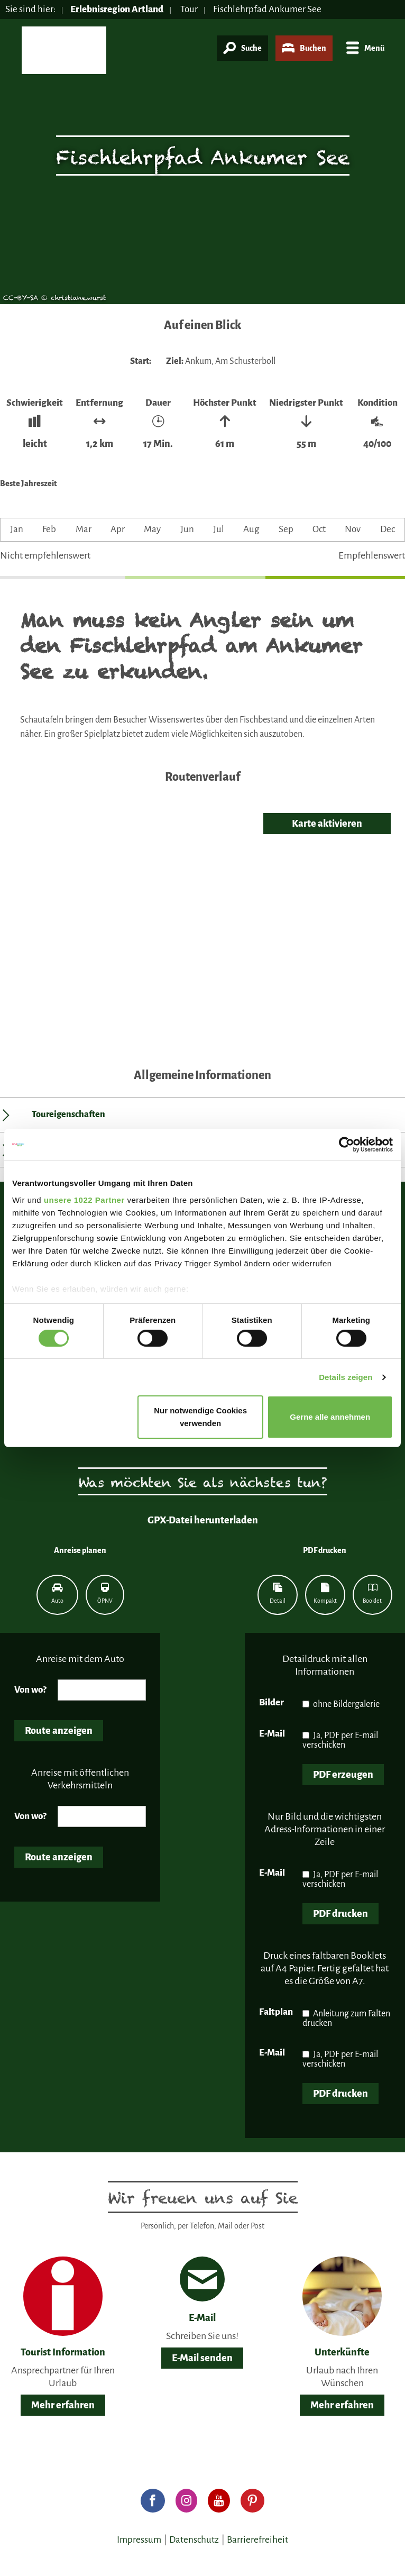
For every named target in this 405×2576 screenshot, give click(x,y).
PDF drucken (340, 1913)
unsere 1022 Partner (84, 1199)
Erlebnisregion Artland (116, 9)
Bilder (271, 1702)
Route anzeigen (59, 1730)
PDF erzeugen (343, 1774)
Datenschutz (194, 2540)
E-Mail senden (202, 2358)
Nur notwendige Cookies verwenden (200, 1417)
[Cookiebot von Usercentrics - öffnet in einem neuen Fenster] (346, 1145)
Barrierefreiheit (257, 2540)
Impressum (139, 2540)
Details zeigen (345, 1377)
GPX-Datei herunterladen (203, 1520)
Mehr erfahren (63, 2405)
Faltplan (276, 2012)
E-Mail (272, 1734)
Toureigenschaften (68, 1114)
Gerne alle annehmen (330, 1416)
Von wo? (30, 1690)
